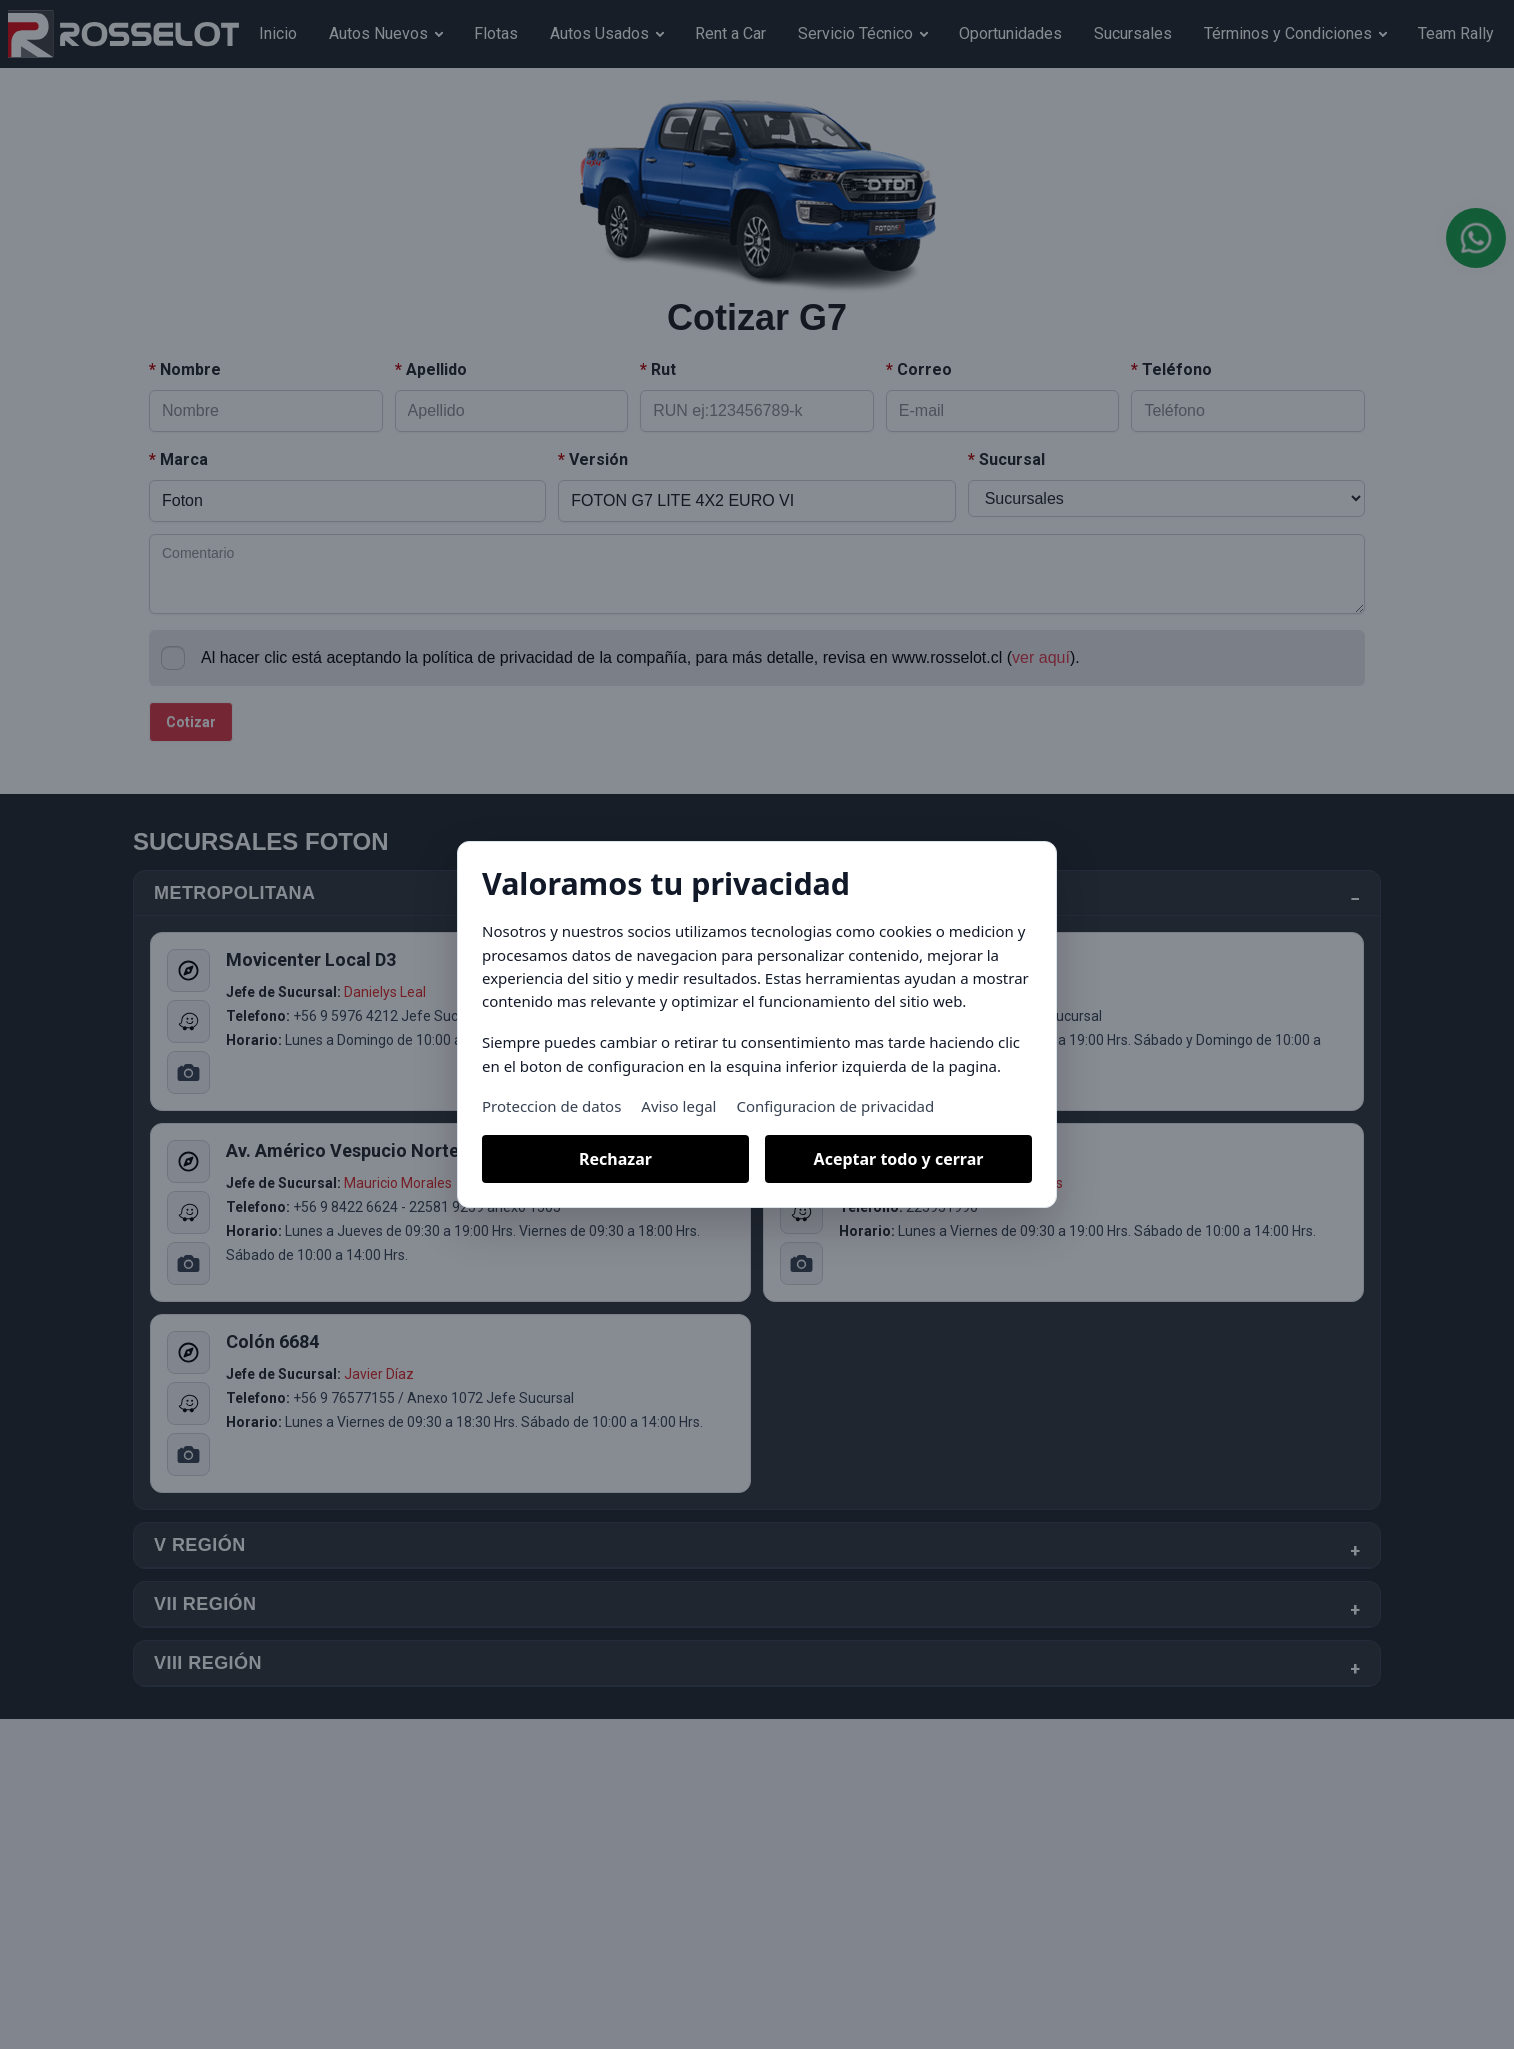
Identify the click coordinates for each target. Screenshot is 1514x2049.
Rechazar (615, 1159)
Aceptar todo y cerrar (899, 1159)
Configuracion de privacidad (835, 1106)
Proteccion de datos (551, 1106)
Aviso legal (678, 1106)
